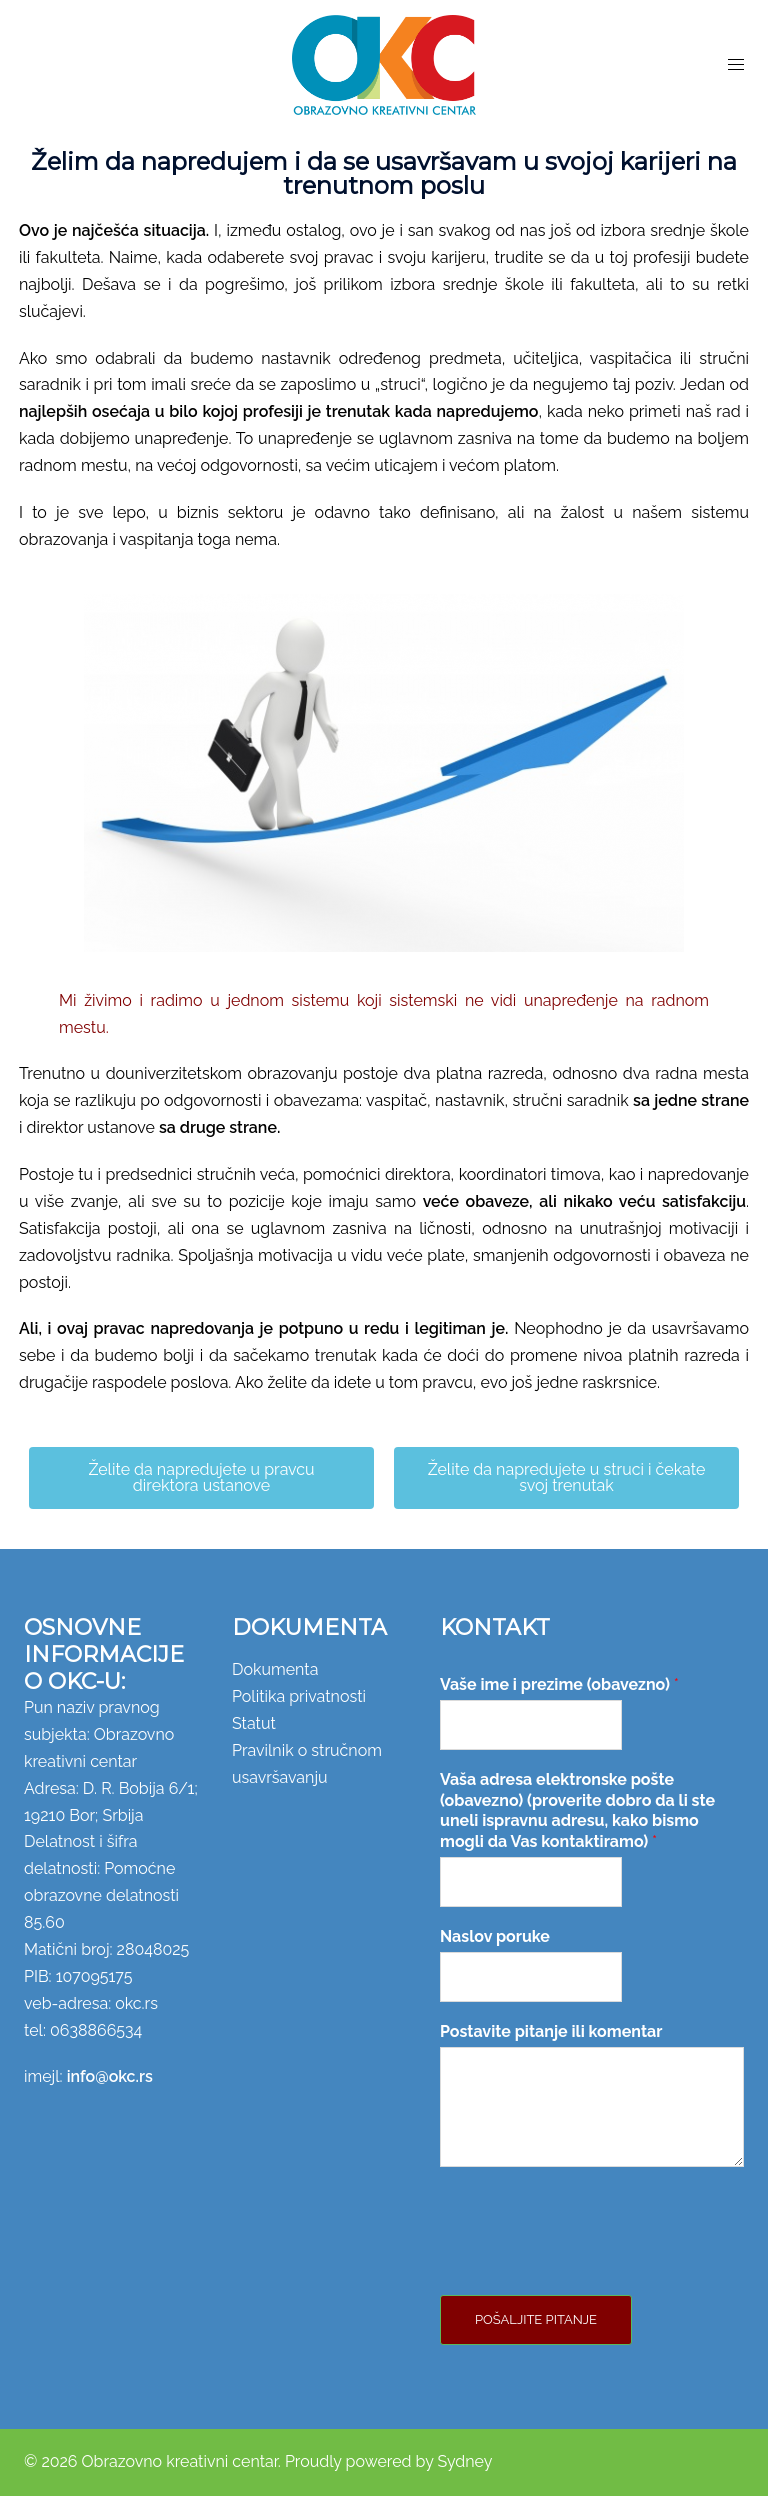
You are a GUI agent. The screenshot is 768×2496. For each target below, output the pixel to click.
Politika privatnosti (299, 1696)
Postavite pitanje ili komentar (551, 2031)
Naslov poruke (495, 1936)
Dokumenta (275, 1669)
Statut (254, 1723)
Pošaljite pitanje (536, 2319)
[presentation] (592, 2262)
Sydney (464, 2461)
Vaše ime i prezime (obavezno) (559, 1684)
